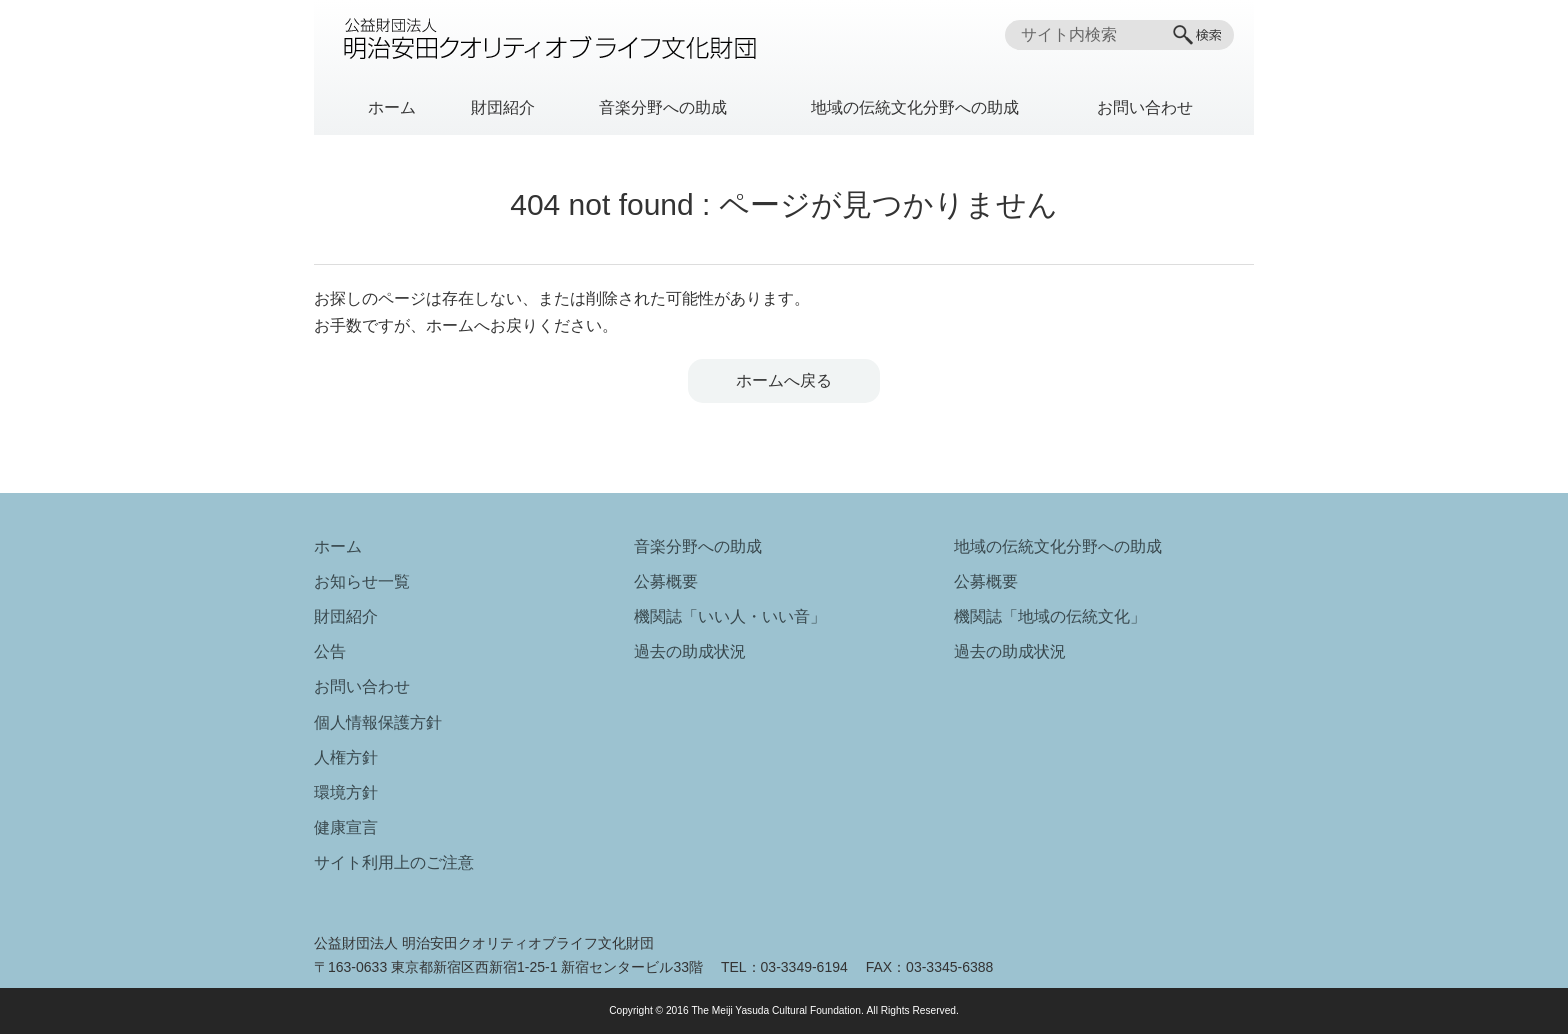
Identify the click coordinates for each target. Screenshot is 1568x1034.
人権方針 (346, 757)
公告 (330, 651)
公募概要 (666, 581)
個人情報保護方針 (378, 722)
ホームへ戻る (784, 380)
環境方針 (346, 792)
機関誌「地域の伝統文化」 (1050, 616)
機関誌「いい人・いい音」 (730, 616)
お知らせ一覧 (362, 581)
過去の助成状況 (690, 651)
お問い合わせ (1145, 107)
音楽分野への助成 (663, 107)
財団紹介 (503, 107)
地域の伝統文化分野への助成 (915, 107)
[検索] (1199, 35)
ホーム (392, 107)
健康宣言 (346, 827)
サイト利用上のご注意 (394, 862)
